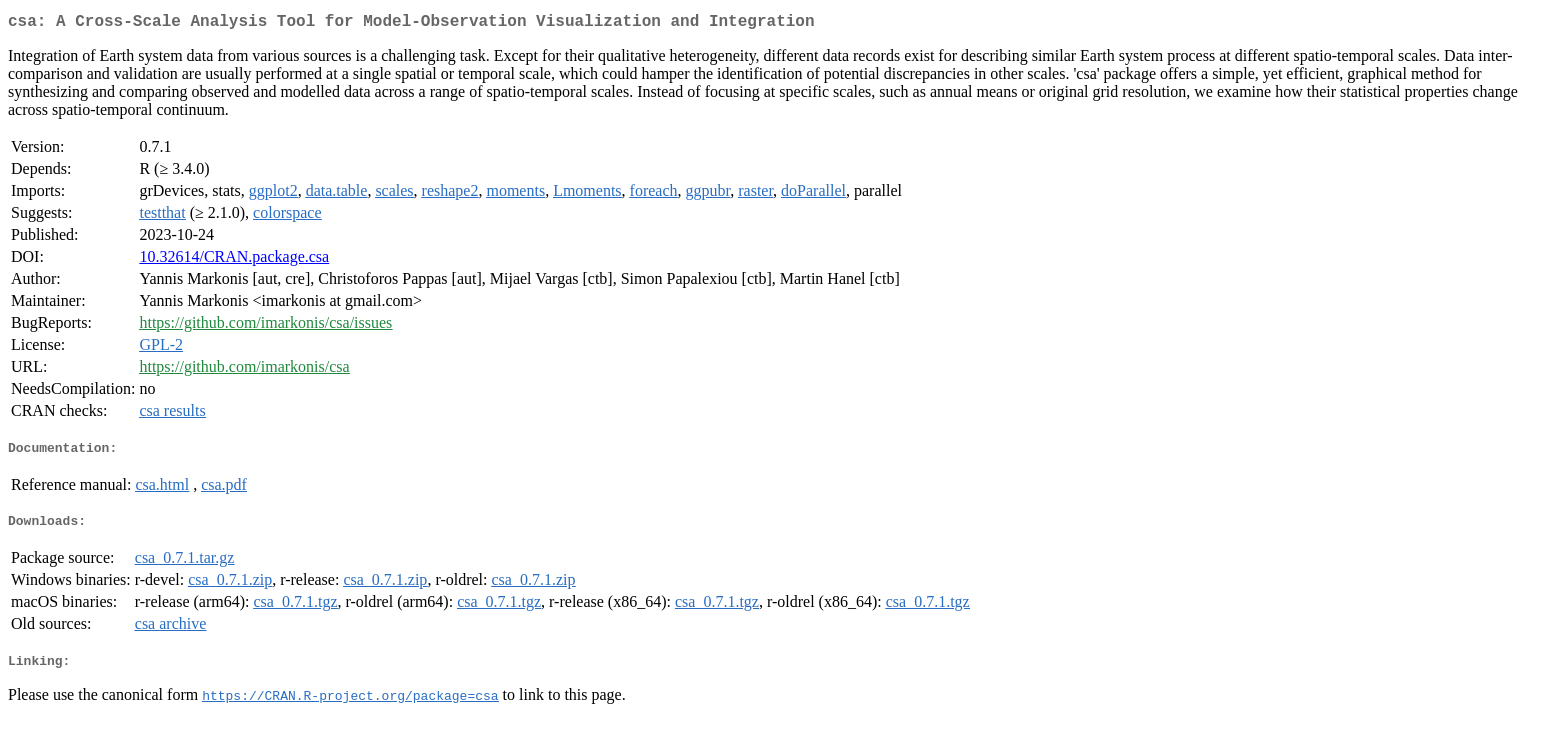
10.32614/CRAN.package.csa (234, 260)
